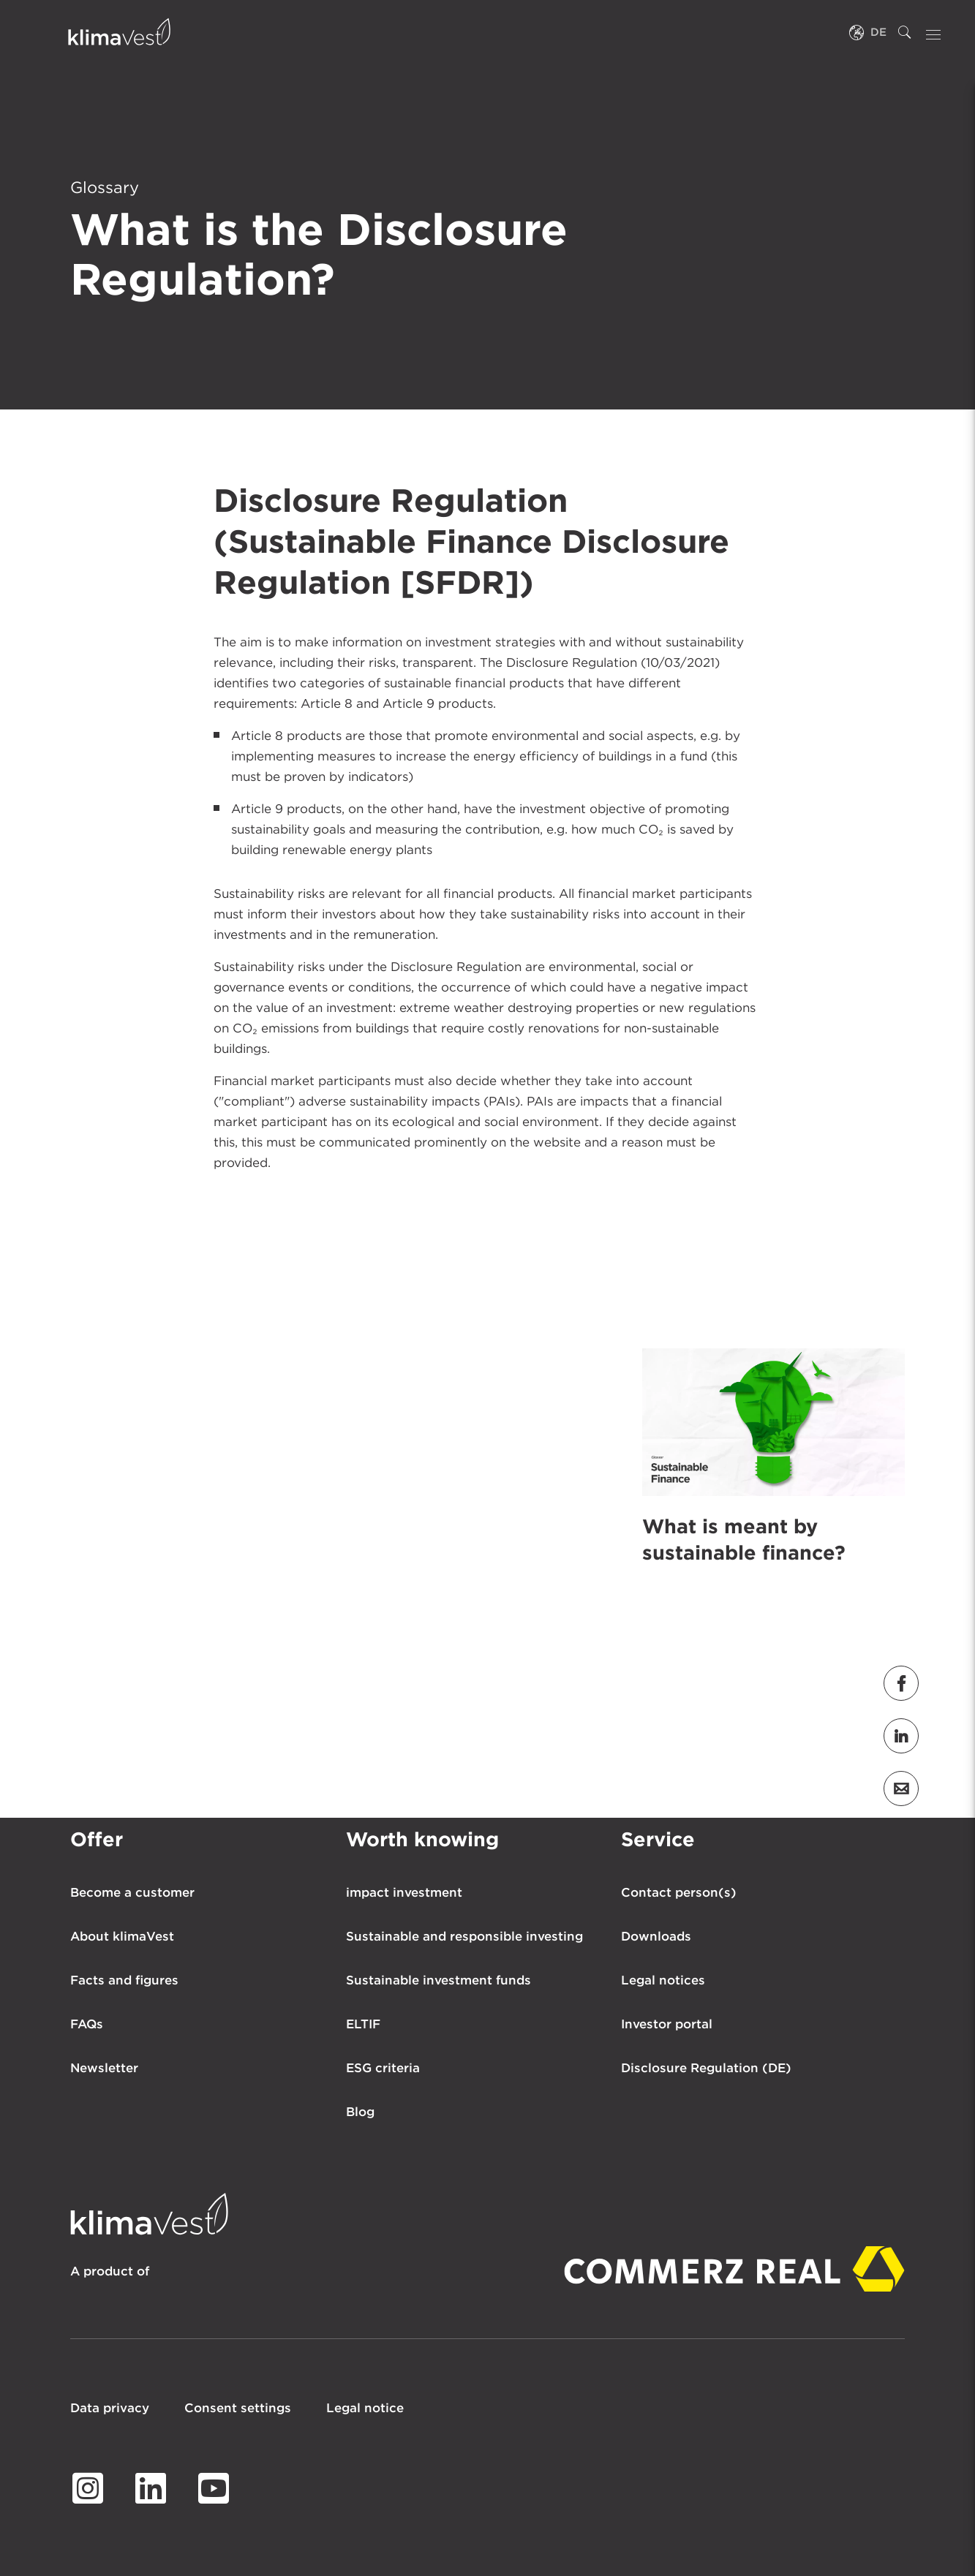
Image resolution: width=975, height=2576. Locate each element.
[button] (901, 1683)
